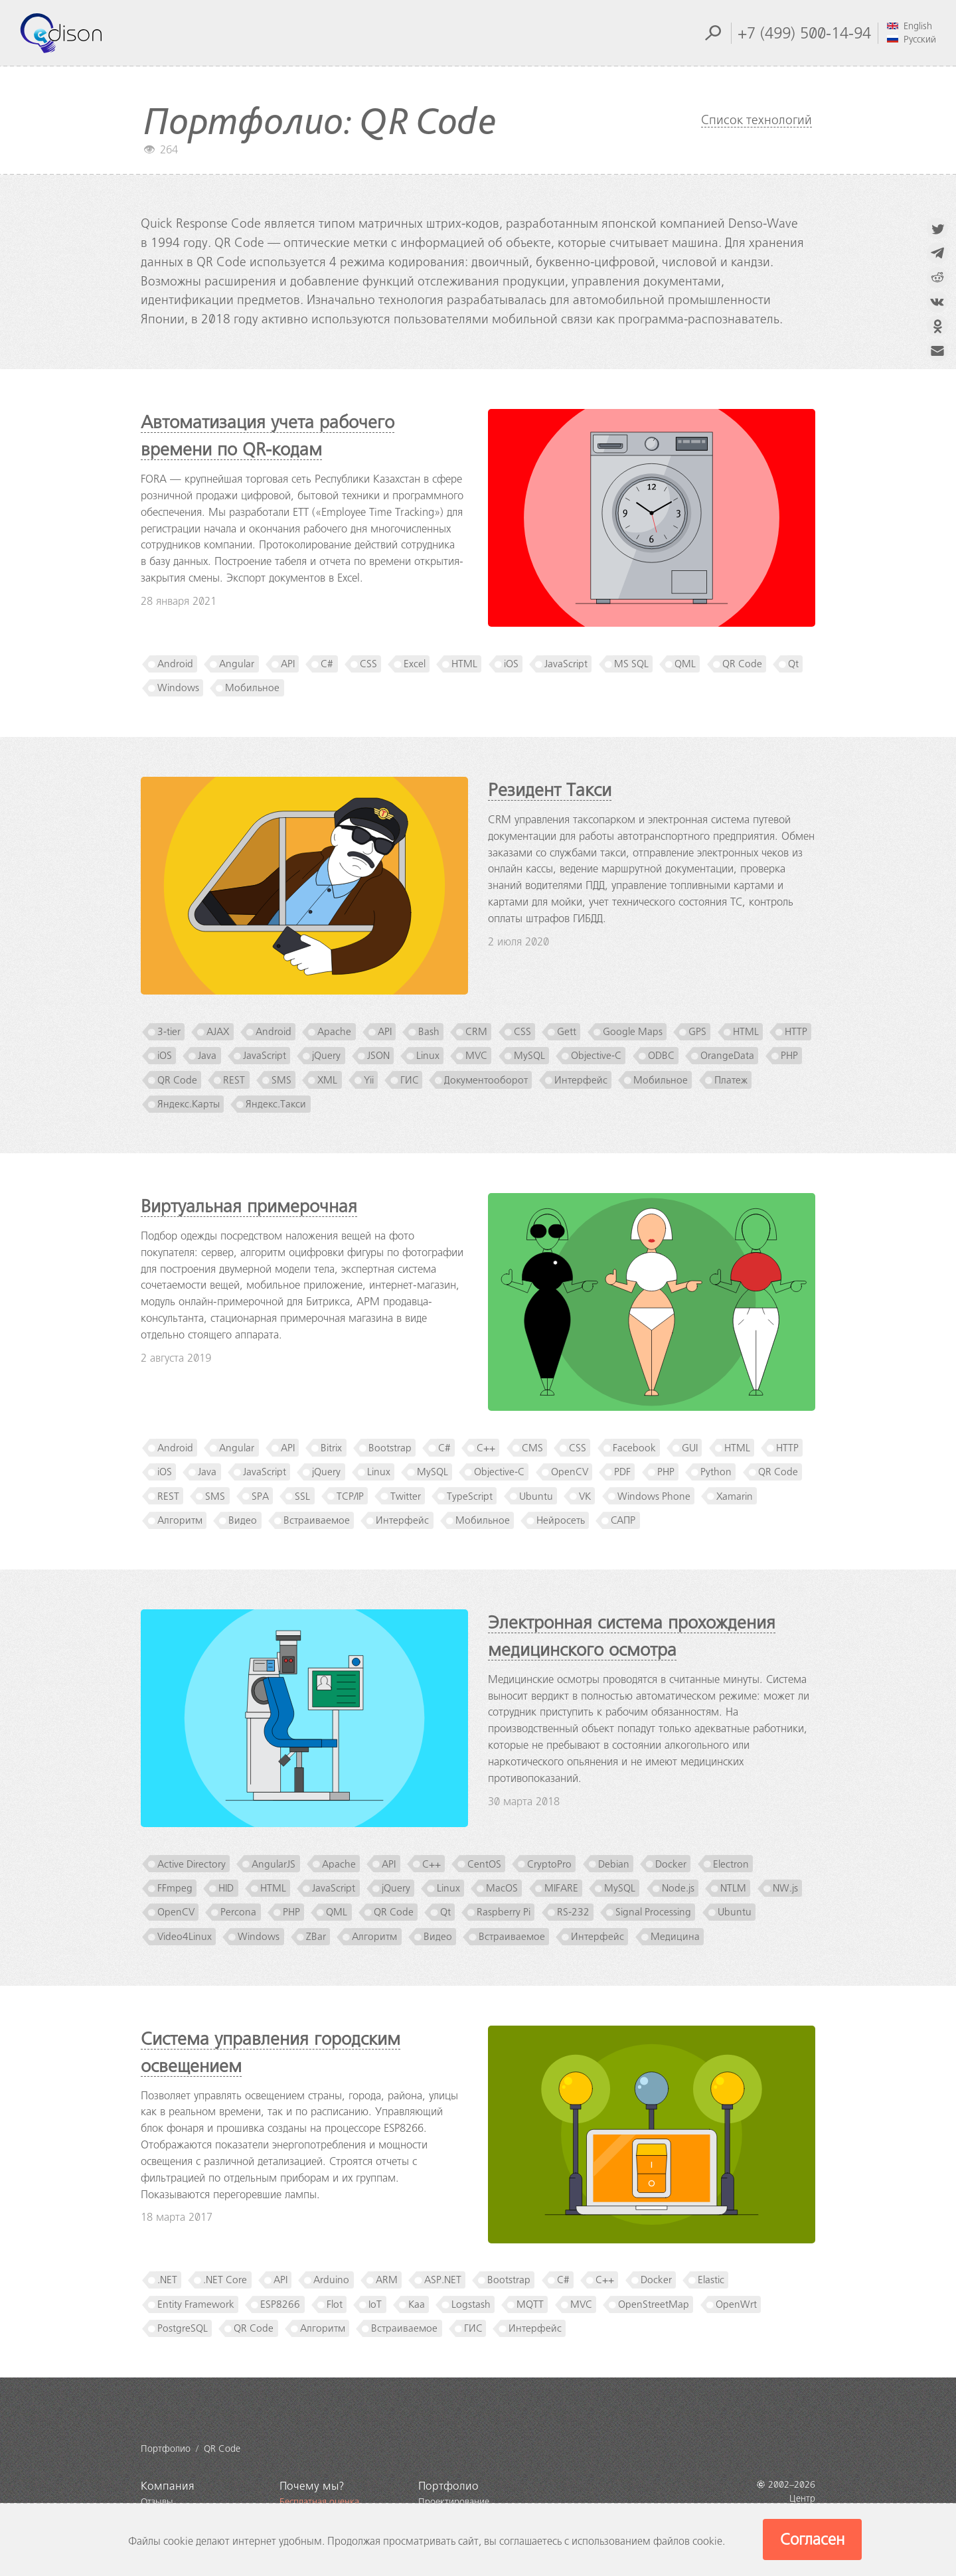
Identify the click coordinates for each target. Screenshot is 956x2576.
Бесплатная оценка (319, 2502)
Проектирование (453, 2502)
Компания (168, 2486)
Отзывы (157, 2502)
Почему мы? (312, 2486)
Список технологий (756, 120)
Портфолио (448, 2486)
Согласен (812, 2539)
